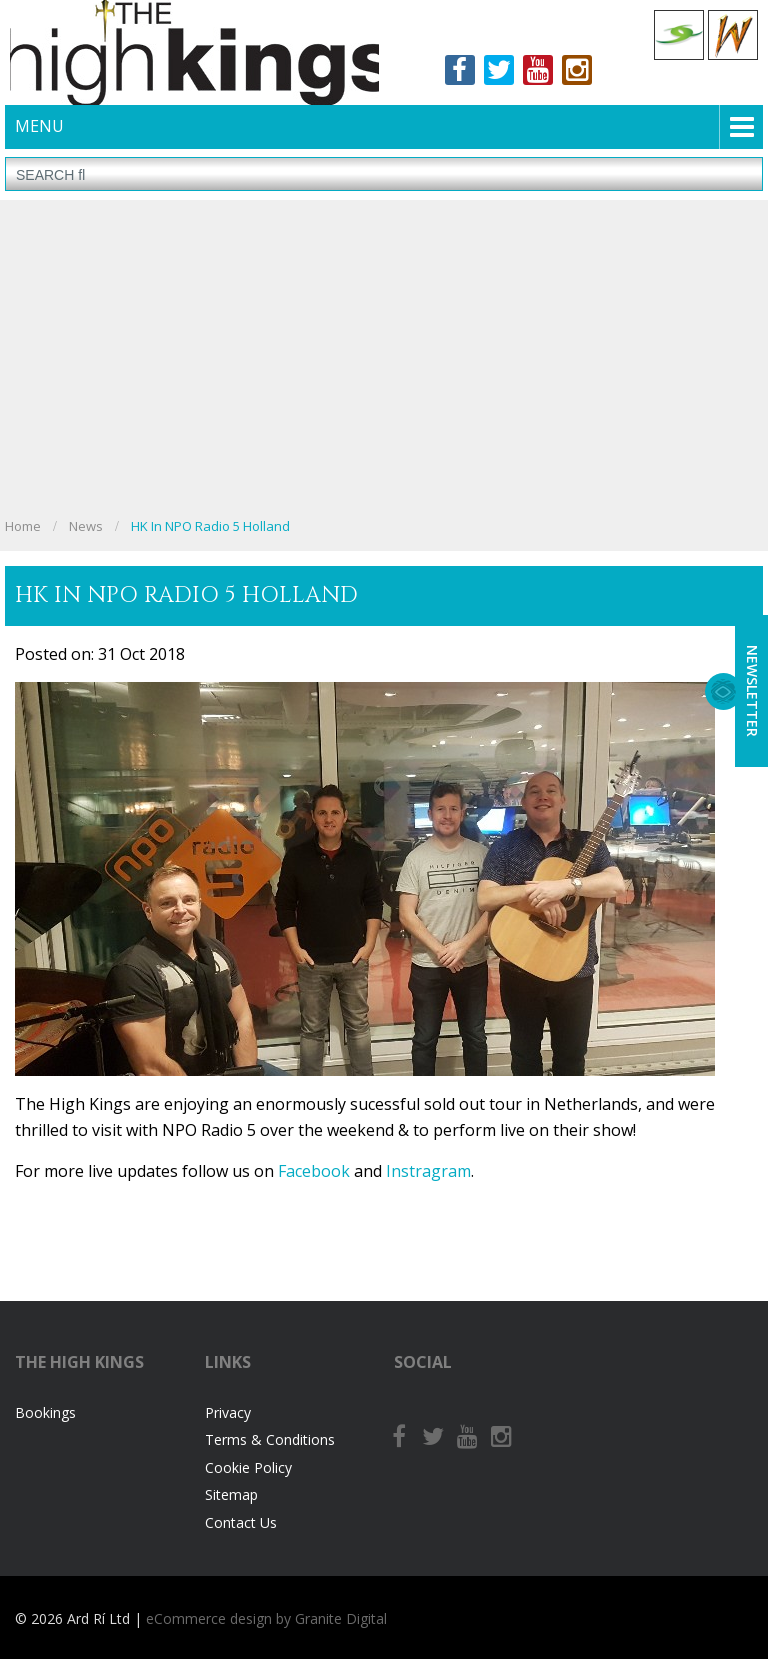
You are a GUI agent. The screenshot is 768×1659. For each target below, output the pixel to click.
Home (23, 526)
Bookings (45, 1412)
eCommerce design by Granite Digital (266, 1618)
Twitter (499, 70)
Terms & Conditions (270, 1439)
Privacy (228, 1412)
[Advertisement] (384, 360)
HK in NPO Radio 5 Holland (210, 526)
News (86, 526)
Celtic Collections (679, 35)
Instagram (577, 70)
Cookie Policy (248, 1467)
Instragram (428, 1171)
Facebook (460, 70)
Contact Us (241, 1522)
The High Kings (194, 52)
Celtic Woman (733, 35)
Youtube (538, 70)
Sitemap (231, 1494)
